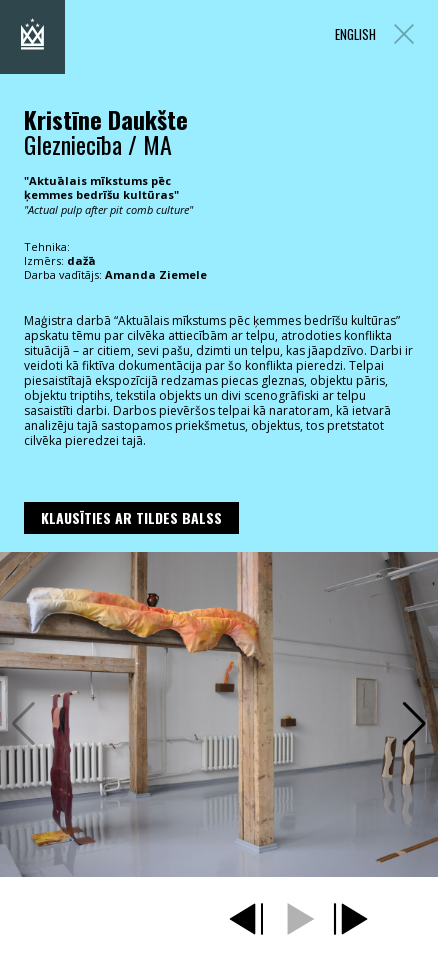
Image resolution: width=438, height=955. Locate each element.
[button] (414, 724)
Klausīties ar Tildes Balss (131, 517)
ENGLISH (355, 34)
